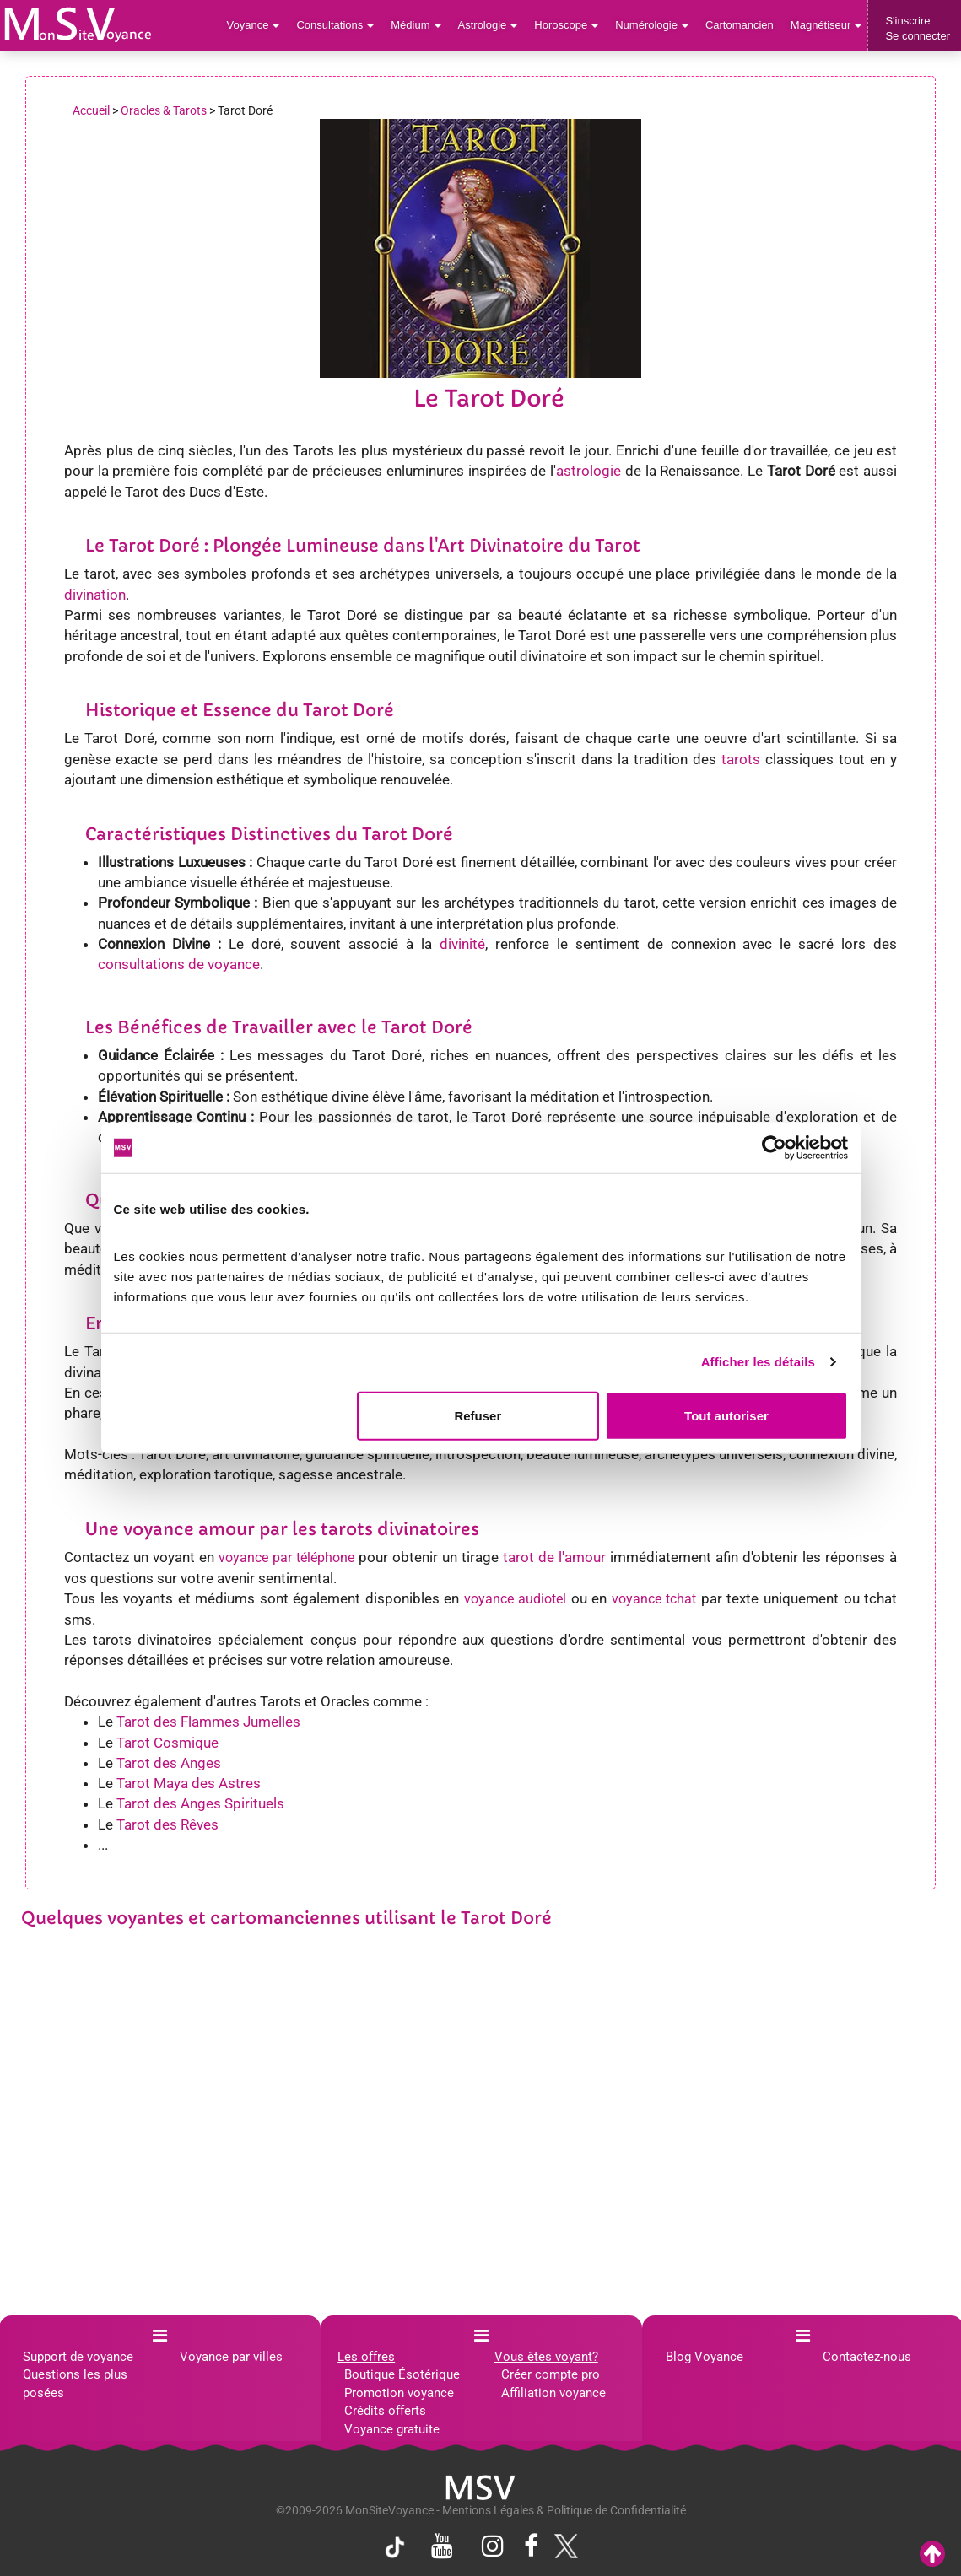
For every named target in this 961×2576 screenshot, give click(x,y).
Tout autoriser (726, 1415)
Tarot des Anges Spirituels (200, 1803)
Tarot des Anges (168, 1762)
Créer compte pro (550, 2374)
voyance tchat (654, 1599)
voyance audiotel (515, 1599)
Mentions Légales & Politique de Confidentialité (564, 2510)
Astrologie (488, 25)
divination (95, 594)
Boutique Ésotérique (402, 2374)
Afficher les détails (758, 1362)
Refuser (477, 1415)
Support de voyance (78, 2356)
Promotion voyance (399, 2393)
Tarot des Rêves (167, 1824)
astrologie (588, 470)
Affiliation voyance (553, 2393)
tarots (740, 759)
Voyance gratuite (392, 2429)
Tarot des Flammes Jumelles (208, 1721)
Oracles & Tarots (164, 110)
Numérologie (651, 25)
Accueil (91, 110)
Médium (415, 25)
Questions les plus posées (75, 2383)
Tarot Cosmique (167, 1742)
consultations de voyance (179, 964)
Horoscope (566, 25)
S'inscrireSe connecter (917, 28)
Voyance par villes (231, 2356)
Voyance (253, 25)
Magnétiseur (826, 25)
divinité (462, 943)
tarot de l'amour (554, 1557)
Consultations (335, 25)
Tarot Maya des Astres (188, 1783)
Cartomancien (739, 25)
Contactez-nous (867, 2356)
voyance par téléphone (286, 1557)
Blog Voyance (704, 2356)
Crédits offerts (385, 2410)
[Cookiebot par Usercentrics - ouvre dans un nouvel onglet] (774, 1148)
